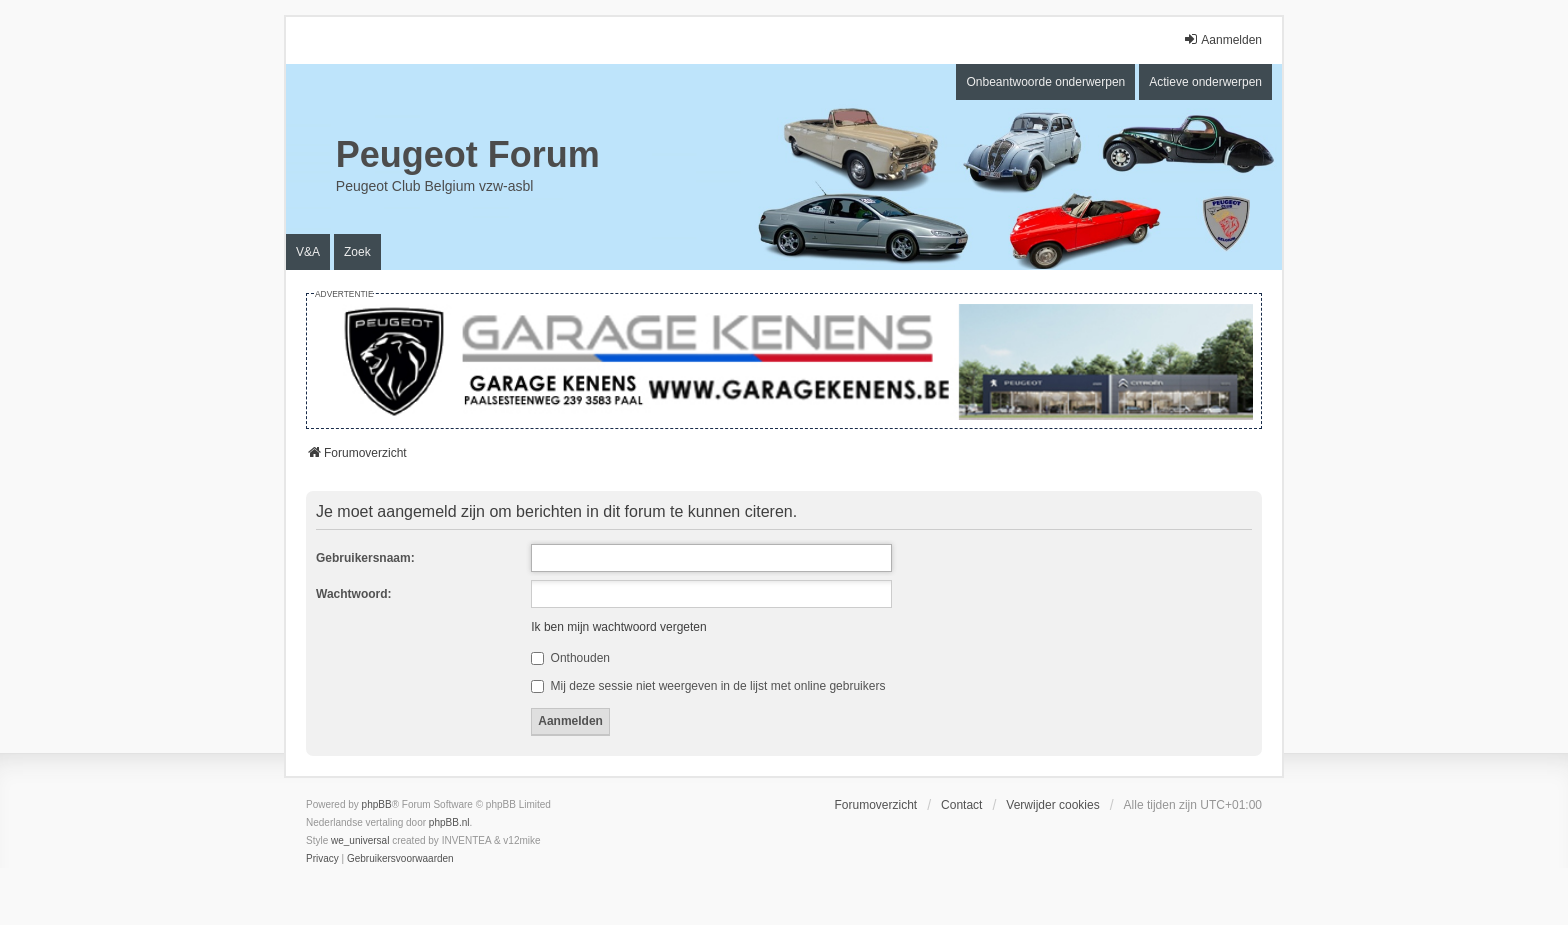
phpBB (377, 804)
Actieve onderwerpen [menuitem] (1205, 82)
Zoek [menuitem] (357, 252)
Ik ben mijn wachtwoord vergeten (618, 627)
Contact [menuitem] (961, 805)
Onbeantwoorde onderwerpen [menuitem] (1045, 82)
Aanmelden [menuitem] (1222, 39)
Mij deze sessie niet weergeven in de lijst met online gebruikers (708, 686)
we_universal (360, 840)
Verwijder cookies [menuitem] (1052, 805)
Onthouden (570, 658)
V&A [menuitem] (308, 252)
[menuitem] (322, 859)
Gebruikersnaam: (365, 558)
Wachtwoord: (354, 594)
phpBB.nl (449, 822)
